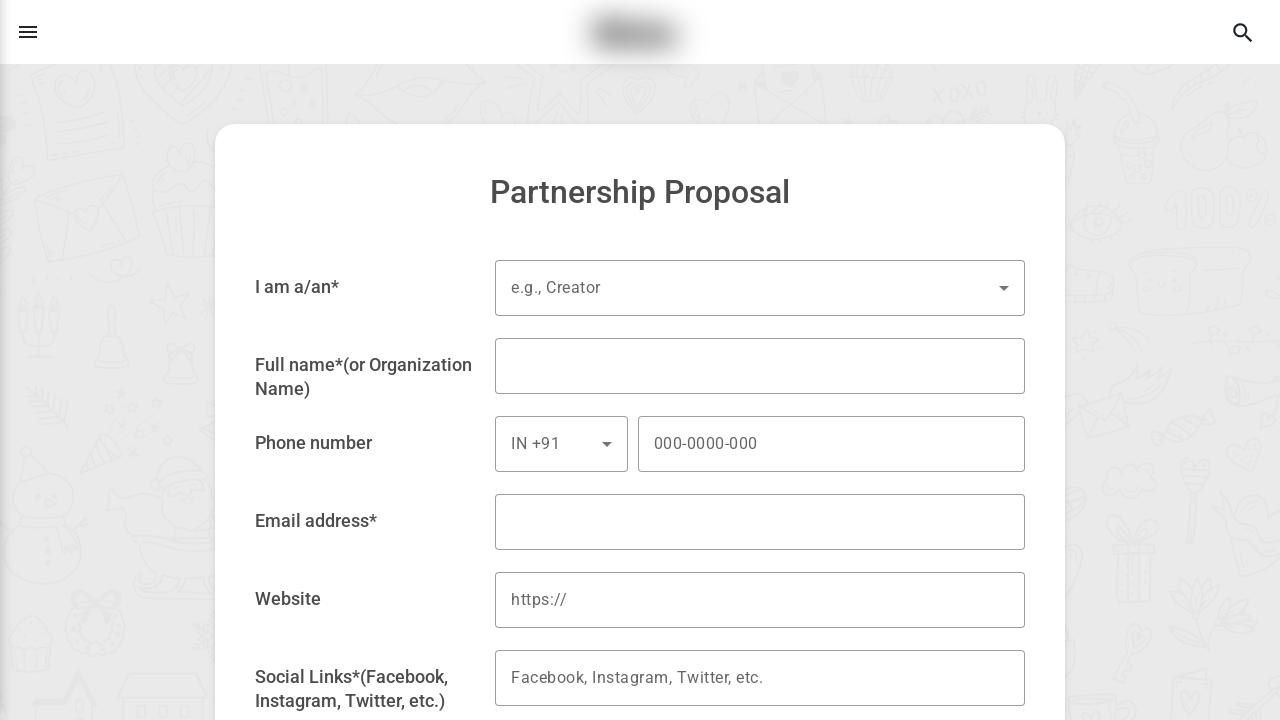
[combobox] (760, 288)
